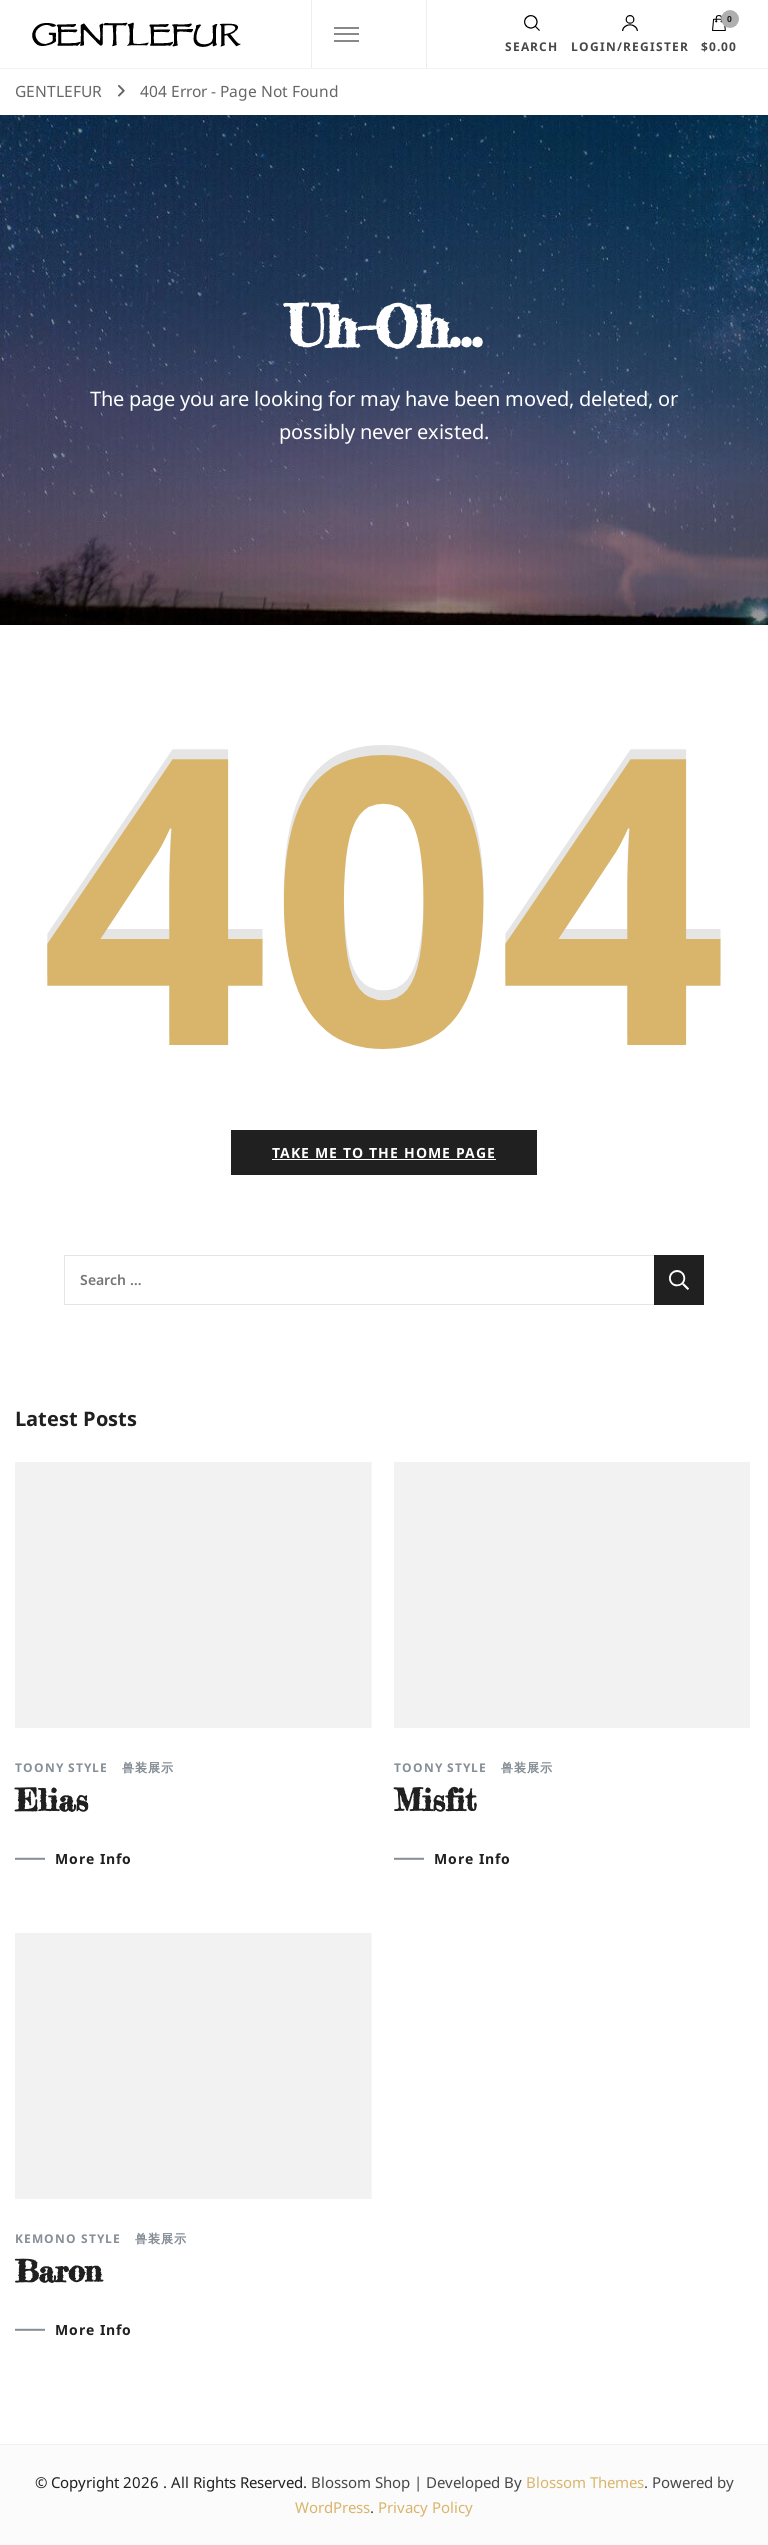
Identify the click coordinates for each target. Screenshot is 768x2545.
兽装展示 (148, 1768)
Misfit (435, 1800)
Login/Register (630, 34)
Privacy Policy (425, 2507)
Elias (51, 1800)
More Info (93, 1859)
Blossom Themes (585, 2482)
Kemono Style (68, 2239)
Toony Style (61, 1768)
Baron (58, 2271)
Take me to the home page (384, 1152)
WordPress (332, 2507)
